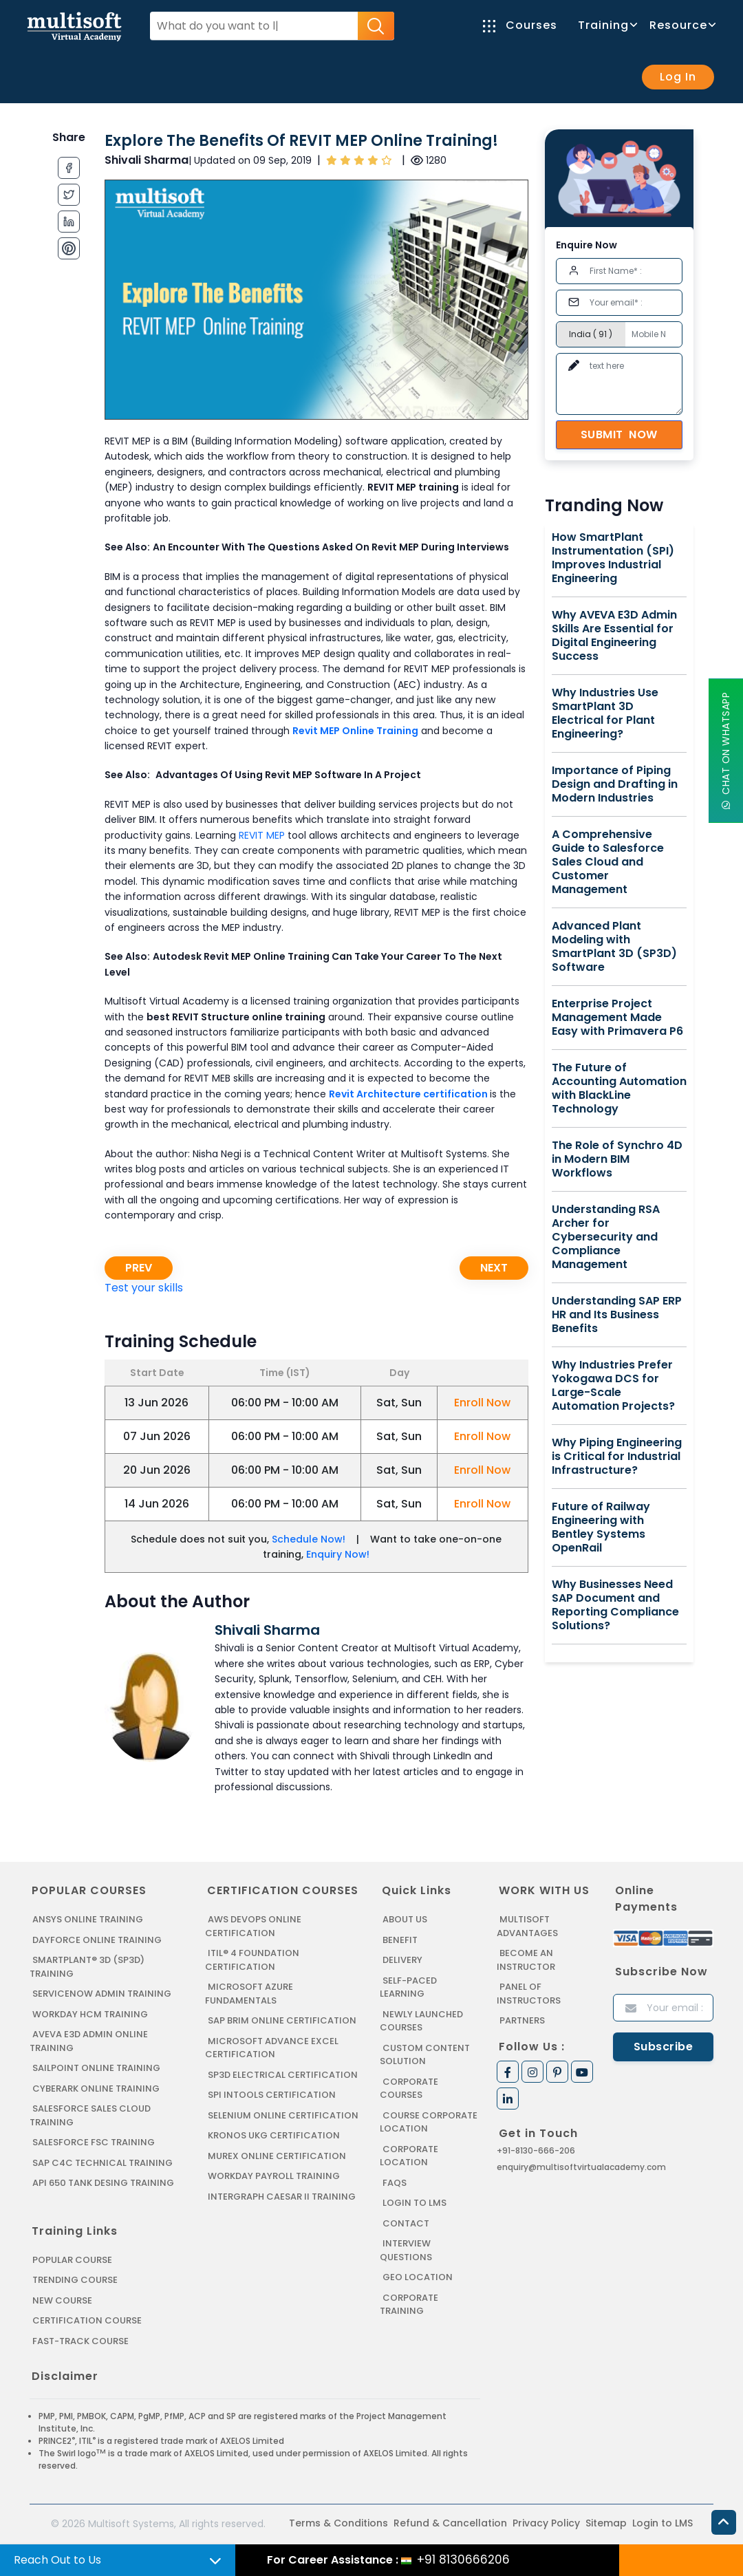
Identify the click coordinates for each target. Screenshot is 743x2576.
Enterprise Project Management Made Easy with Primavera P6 (617, 1017)
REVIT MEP (262, 835)
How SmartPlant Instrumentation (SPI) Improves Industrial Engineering (613, 558)
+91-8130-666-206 (536, 2150)
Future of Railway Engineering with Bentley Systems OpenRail (601, 1527)
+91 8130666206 (463, 2559)
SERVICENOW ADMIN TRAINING (101, 1993)
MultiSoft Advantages (527, 1926)
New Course (62, 2300)
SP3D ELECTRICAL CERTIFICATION (283, 2074)
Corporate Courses (409, 2088)
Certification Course (87, 2320)
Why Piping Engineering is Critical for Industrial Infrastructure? (617, 1456)
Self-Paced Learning (408, 1987)
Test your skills (144, 1288)
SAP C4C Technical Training (102, 2162)
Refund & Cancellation (450, 2523)
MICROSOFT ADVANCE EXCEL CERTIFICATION (271, 2048)
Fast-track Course (80, 2341)
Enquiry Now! (337, 1554)
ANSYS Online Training (87, 1919)
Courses (520, 25)
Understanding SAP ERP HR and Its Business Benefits (617, 1314)
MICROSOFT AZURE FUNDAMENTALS (249, 1993)
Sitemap (606, 2523)
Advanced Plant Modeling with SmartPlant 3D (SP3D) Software (614, 946)
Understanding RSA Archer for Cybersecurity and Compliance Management (606, 1237)
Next (494, 1268)
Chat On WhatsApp (726, 751)
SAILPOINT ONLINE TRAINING (96, 2067)
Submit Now (619, 434)
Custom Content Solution (425, 2054)
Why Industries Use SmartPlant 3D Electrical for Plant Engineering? (605, 713)
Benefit (400, 1939)
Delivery (402, 1959)
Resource (681, 25)
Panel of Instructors (529, 1993)
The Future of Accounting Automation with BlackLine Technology (619, 1088)
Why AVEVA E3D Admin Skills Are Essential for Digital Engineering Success (614, 635)
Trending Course (75, 2279)
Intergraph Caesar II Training (282, 2196)
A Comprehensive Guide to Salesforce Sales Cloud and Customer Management (608, 862)
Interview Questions (406, 2250)
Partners (522, 2020)
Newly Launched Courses (421, 2021)
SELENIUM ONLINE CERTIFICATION (283, 2115)
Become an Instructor (526, 1959)
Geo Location (418, 2277)
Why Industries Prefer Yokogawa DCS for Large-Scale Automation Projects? (613, 1385)
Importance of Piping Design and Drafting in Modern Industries (615, 784)
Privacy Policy (546, 2523)
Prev (138, 1268)
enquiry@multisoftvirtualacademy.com (581, 2167)
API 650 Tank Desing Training (103, 2182)
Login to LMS (414, 2202)
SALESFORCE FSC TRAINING (93, 2142)
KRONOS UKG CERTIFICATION (274, 2135)
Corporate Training (409, 2304)
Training (607, 25)
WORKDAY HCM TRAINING (90, 2014)
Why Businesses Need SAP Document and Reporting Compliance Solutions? (615, 1605)
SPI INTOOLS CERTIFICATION (272, 2094)
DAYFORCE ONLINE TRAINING (97, 1939)
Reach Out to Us (57, 2560)
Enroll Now (482, 1402)
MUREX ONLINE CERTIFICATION (277, 2155)
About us (405, 1919)
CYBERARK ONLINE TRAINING (96, 2088)
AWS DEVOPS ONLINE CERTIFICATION (253, 1926)
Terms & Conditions (338, 2523)
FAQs (395, 2182)
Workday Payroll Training (274, 2175)
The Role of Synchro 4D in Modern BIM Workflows (617, 1159)
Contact (406, 2223)
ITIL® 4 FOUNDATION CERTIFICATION (252, 1959)
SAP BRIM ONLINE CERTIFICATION (282, 2020)
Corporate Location (409, 2156)
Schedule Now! (308, 1539)
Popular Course (72, 2259)
